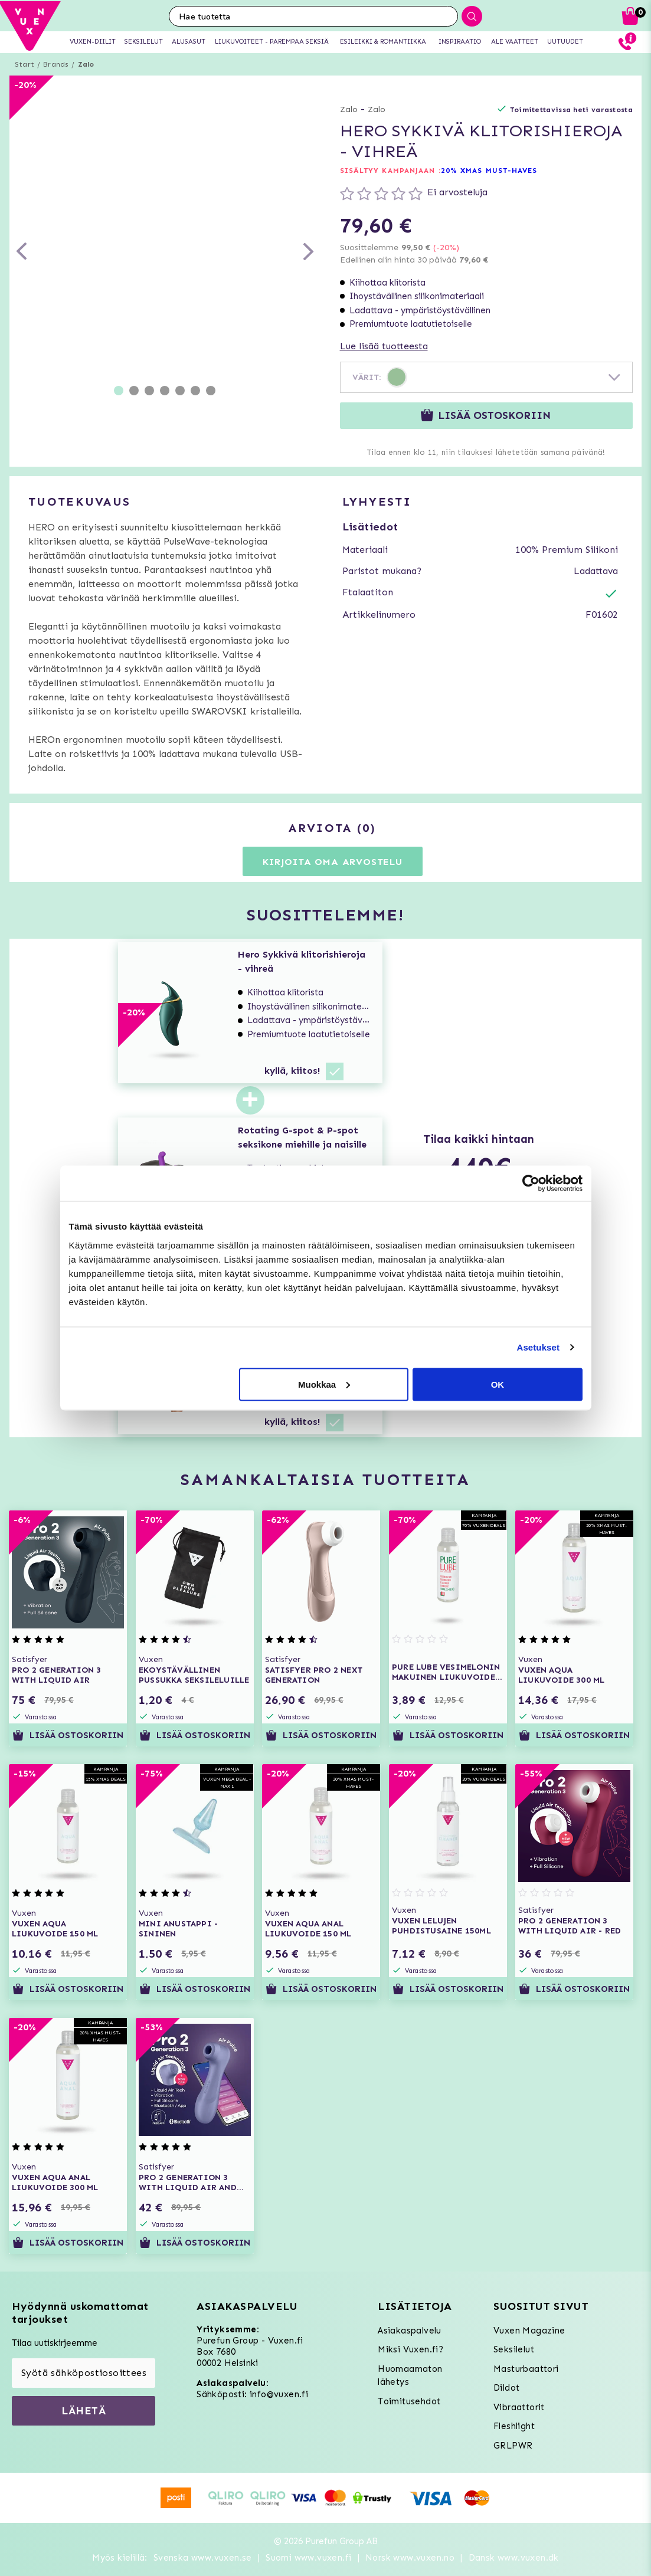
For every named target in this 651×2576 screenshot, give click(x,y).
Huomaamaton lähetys (410, 2376)
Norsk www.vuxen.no (409, 2557)
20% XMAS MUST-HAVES (489, 170)
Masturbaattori (526, 2369)
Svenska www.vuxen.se (202, 2557)
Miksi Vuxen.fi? (410, 2349)
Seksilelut (513, 2349)
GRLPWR (512, 2445)
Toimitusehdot (409, 2401)
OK (498, 1384)
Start (24, 64)
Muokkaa (324, 1384)
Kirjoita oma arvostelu (333, 861)
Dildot (506, 2387)
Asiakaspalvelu (409, 2330)
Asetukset (538, 1347)
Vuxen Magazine (529, 2330)
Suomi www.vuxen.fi (308, 2557)
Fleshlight (514, 2426)
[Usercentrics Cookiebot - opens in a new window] (531, 1183)
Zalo (86, 64)
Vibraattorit (519, 2407)
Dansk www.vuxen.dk (514, 2557)
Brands (55, 64)
